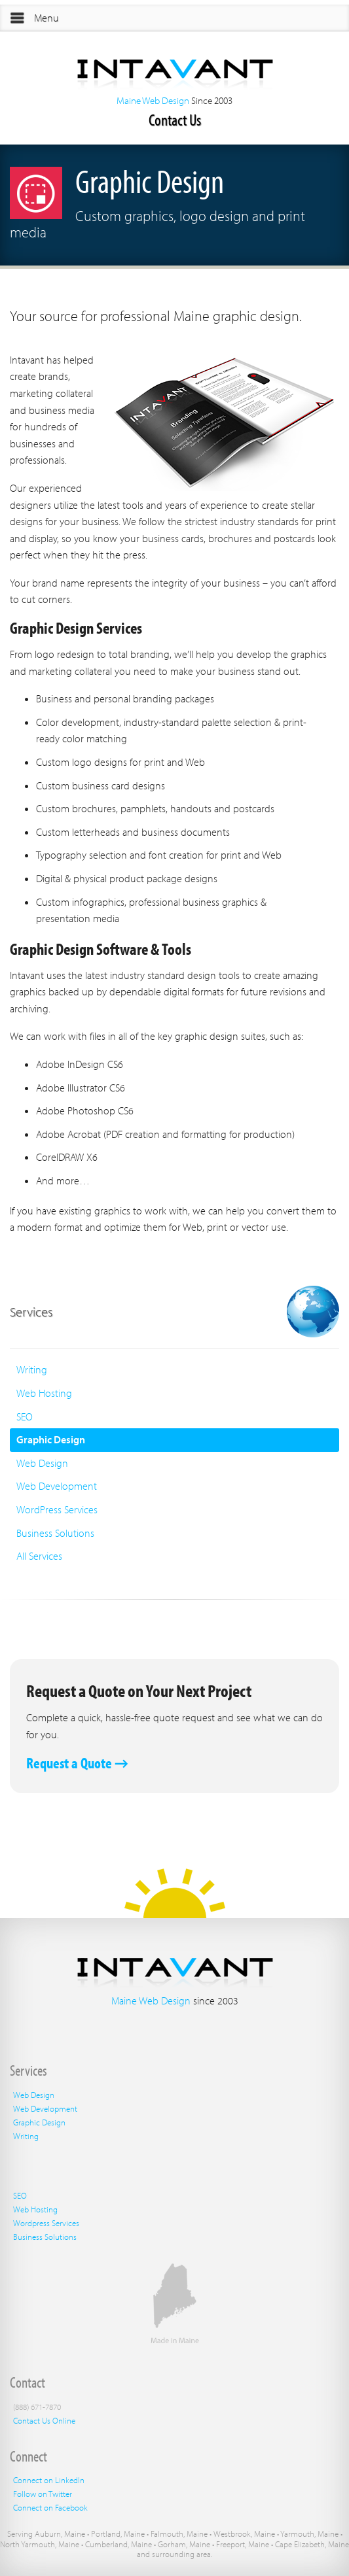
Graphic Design (50, 1439)
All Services (39, 1555)
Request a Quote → (77, 1762)
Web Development (56, 1485)
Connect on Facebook (50, 2507)
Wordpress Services (46, 2223)
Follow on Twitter (42, 2493)
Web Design (42, 1462)
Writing (31, 1369)
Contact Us (175, 119)
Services (31, 1311)
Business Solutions (55, 1532)
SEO (24, 1416)
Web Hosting (44, 1393)
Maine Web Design (153, 100)
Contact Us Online (44, 2420)
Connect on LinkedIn (48, 2480)
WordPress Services (57, 1509)
